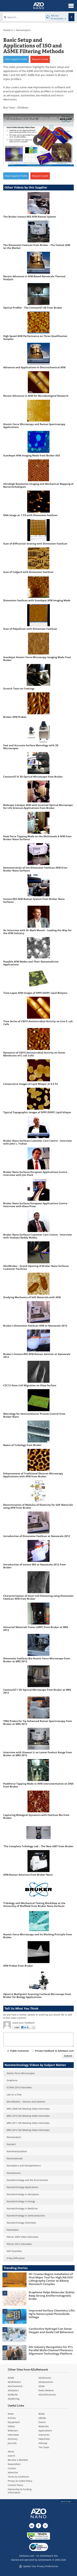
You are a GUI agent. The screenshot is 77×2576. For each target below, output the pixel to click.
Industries (44, 2434)
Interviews (13, 2434)
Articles (12, 2417)
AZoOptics (13, 2390)
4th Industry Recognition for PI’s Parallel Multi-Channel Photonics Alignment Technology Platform (51, 2350)
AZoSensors (44, 2377)
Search (11, 2455)
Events (42, 2422)
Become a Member (18, 2459)
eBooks (42, 2417)
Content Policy (15, 2485)
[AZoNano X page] (45, 2525)
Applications (45, 2430)
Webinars (13, 2430)
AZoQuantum (45, 2381)
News (11, 2413)
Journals (12, 2443)
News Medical (46, 2390)
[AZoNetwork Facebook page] (38, 2525)
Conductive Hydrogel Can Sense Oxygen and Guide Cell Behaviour (51, 2330)
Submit (68, 2055)
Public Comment (19, 2050)
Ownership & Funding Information (20, 2491)
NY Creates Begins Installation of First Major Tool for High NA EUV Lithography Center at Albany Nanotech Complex (51, 2279)
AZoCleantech (15, 2386)
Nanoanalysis (23, 30)
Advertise (13, 2472)
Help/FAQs (44, 2438)
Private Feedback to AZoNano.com (54, 2050)
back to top (67, 2501)
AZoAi (41, 2386)
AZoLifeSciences (47, 2394)
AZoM (11, 2377)
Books (41, 2413)
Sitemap (42, 2443)
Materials (43, 2426)
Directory (13, 2438)
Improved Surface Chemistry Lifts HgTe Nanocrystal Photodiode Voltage (52, 2314)
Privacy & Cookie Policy (20, 2480)
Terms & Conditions (18, 2476)
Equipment (14, 2422)
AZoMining (13, 2398)
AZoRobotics (14, 2381)
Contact (12, 2468)
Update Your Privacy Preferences (38, 2566)
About (11, 2451)
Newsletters (14, 2464)
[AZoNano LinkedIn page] (31, 2525)
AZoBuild (12, 2394)
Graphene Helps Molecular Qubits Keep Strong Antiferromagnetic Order (51, 2295)
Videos (11, 2426)
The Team (43, 2447)
